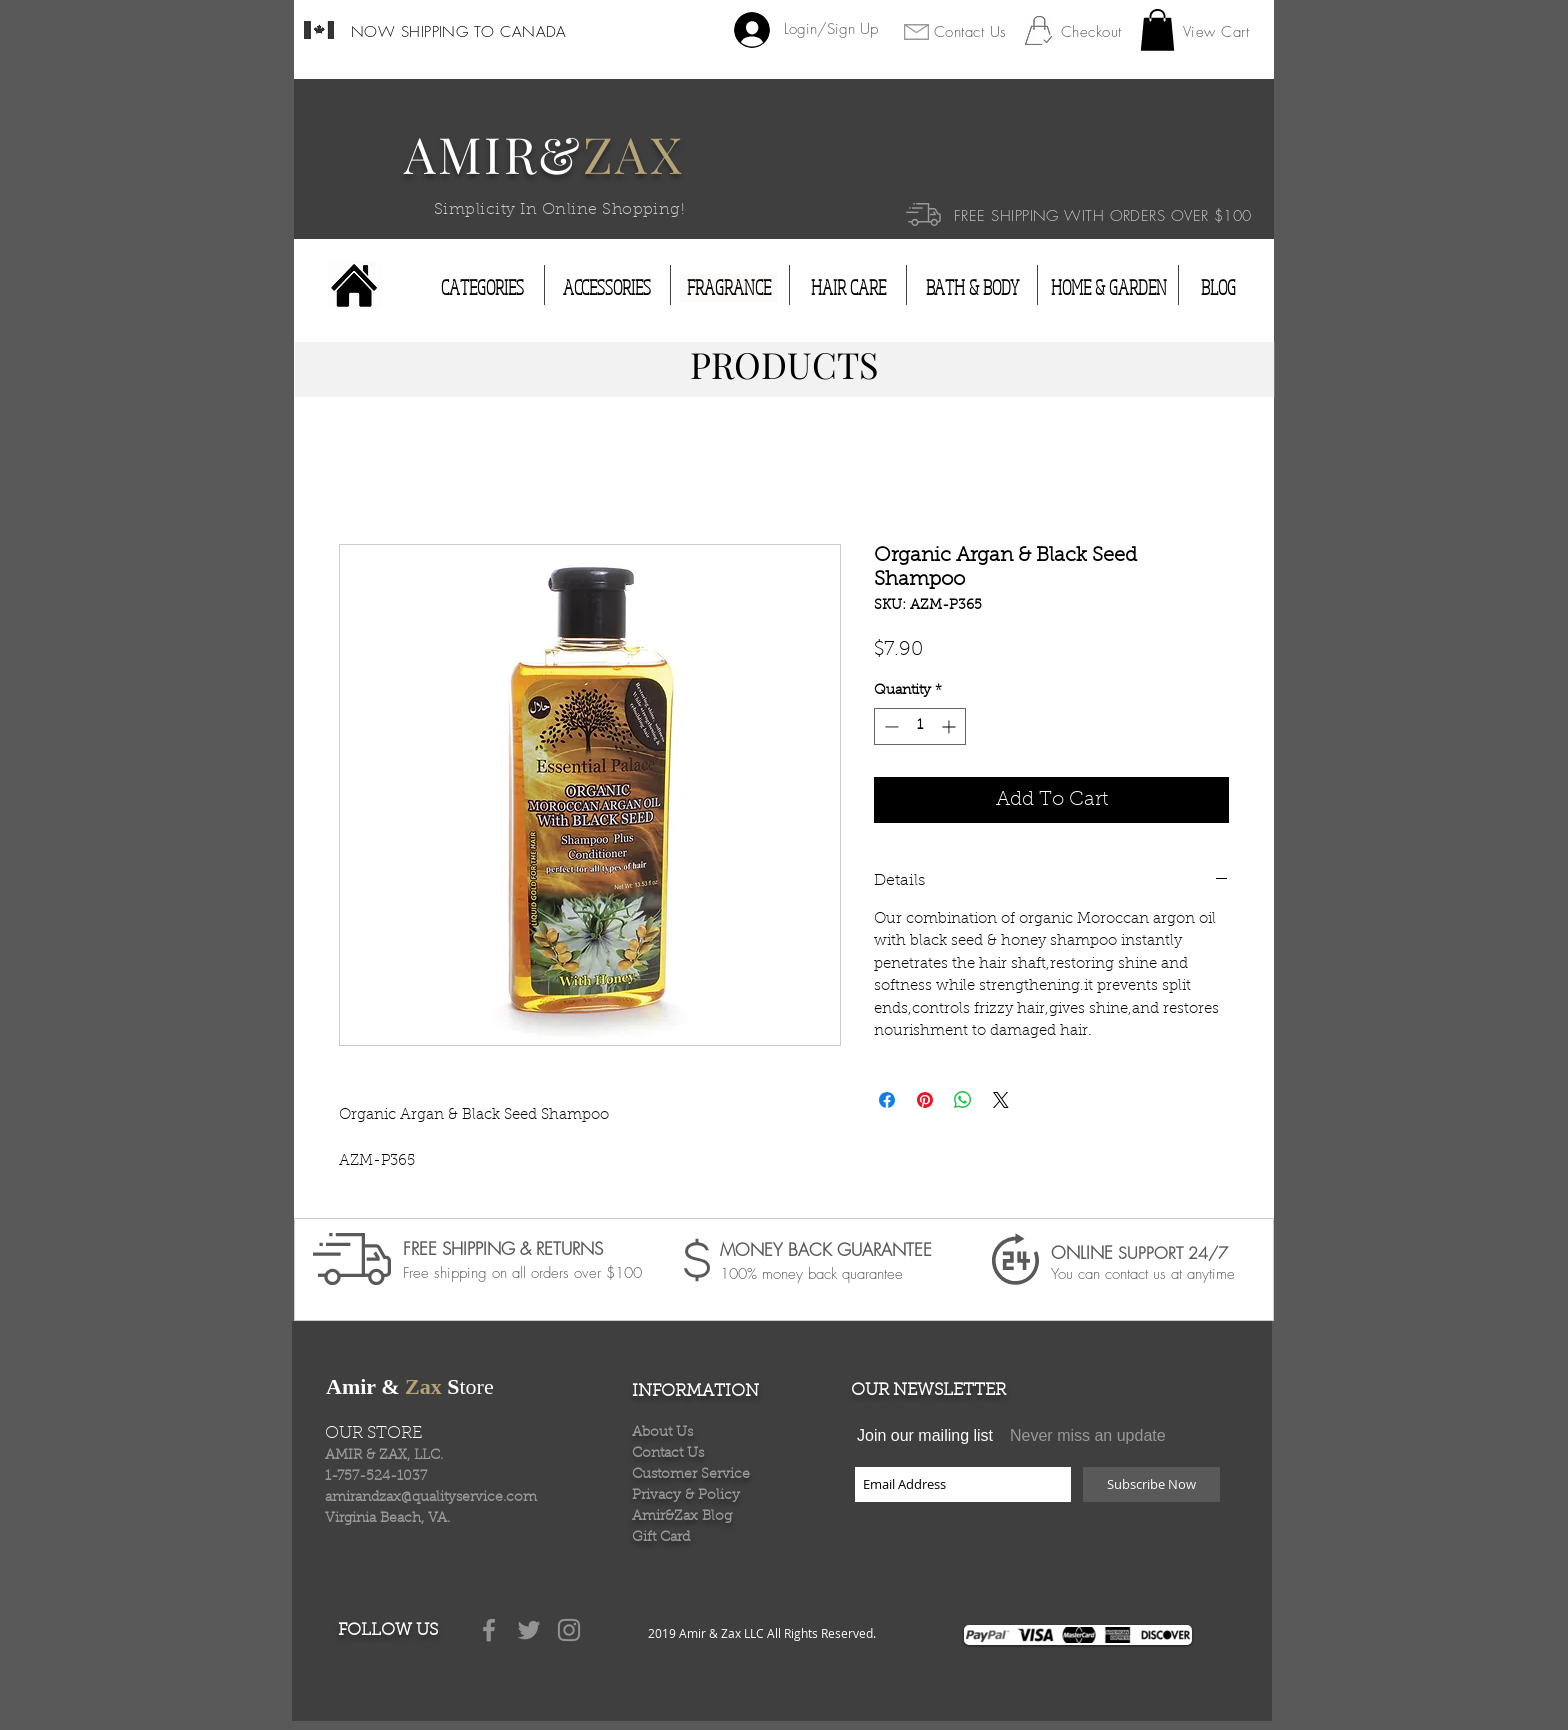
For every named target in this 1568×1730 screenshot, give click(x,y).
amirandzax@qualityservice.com (431, 1498)
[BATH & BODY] (972, 288)
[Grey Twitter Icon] (529, 1630)
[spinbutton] (920, 726)
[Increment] (950, 726)
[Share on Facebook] (887, 1100)
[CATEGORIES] (482, 288)
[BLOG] (1218, 288)
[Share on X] (1001, 1100)
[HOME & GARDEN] (1109, 288)
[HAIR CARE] (848, 288)
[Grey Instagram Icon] (569, 1630)
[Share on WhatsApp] (963, 1100)
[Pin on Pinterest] (925, 1100)
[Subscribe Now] (1151, 1484)
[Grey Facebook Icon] (489, 1630)
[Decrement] (889, 726)
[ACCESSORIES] (607, 288)
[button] (1157, 30)
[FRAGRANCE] (728, 288)
